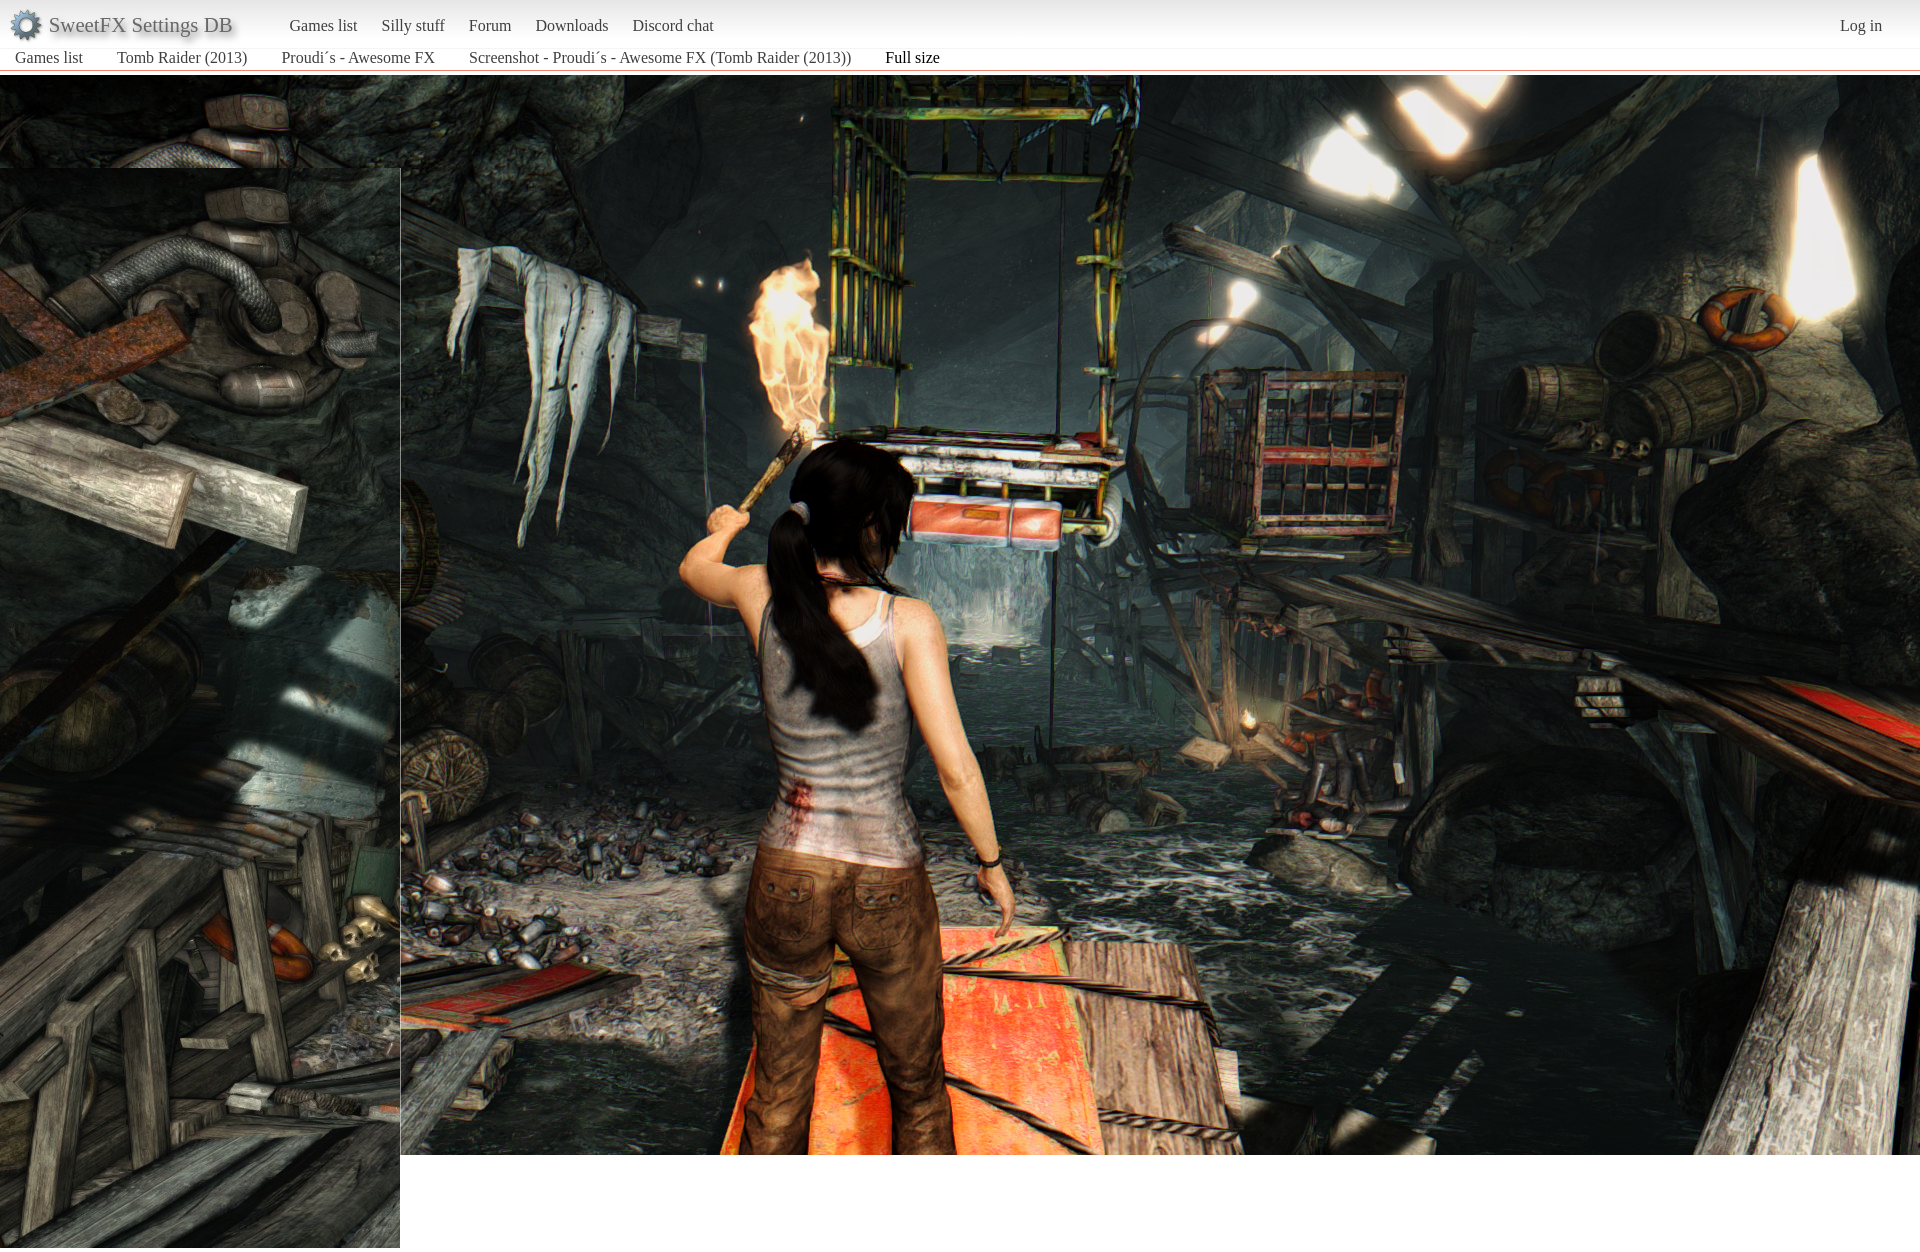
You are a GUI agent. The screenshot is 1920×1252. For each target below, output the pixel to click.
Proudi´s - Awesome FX (358, 57)
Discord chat (672, 25)
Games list (324, 25)
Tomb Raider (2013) (182, 57)
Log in (1861, 25)
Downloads (571, 25)
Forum (490, 25)
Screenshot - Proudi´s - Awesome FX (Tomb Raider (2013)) (660, 57)
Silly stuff (413, 25)
